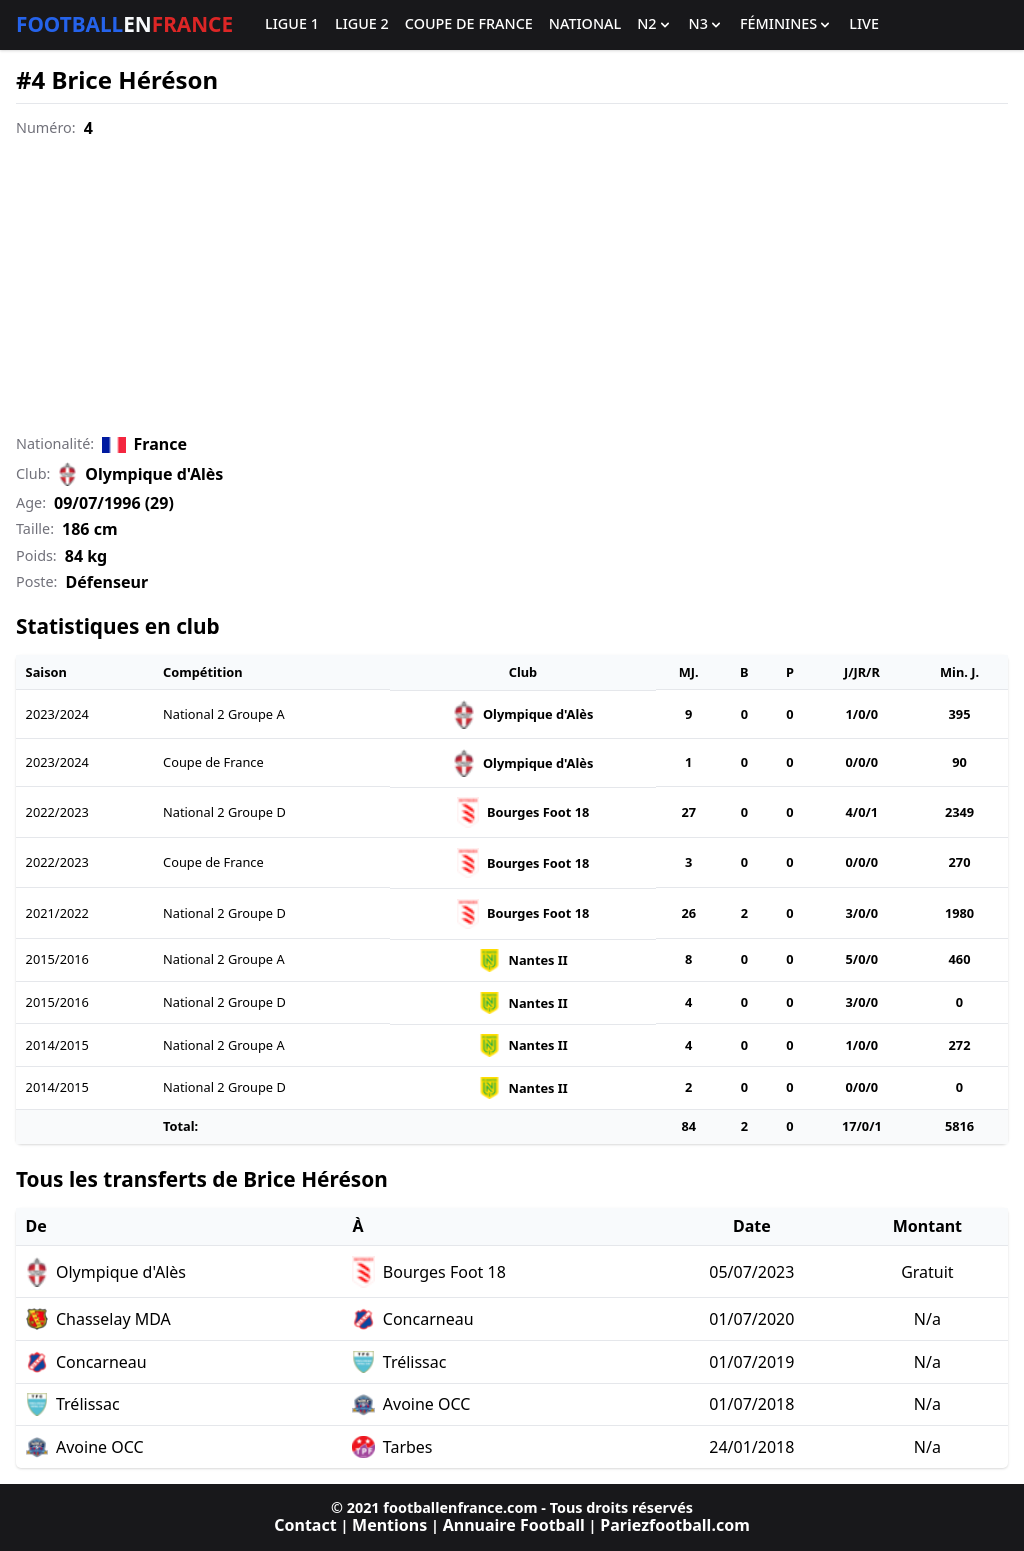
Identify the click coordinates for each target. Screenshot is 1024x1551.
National (585, 24)
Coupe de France (469, 24)
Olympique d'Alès (154, 474)
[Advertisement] (512, 287)
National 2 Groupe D (224, 812)
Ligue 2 (362, 24)
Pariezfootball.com (674, 1525)
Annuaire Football (514, 1525)
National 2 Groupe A (224, 714)
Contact (305, 1525)
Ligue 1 (292, 24)
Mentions (389, 1525)
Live (864, 24)
